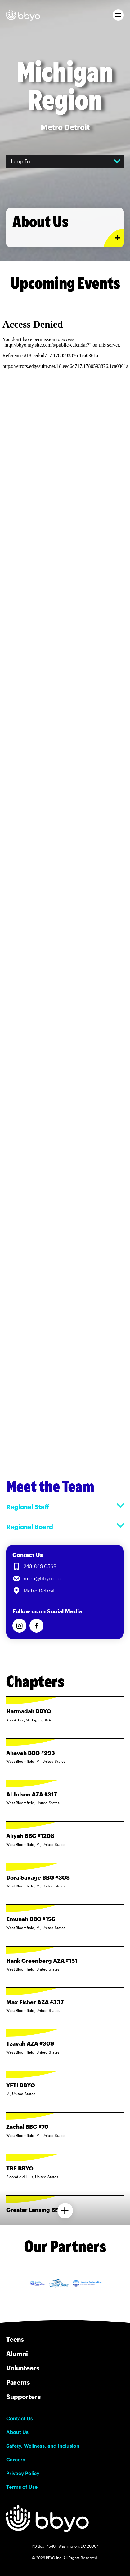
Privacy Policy (22, 2473)
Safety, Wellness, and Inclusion (42, 2446)
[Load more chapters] (65, 2210)
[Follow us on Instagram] (19, 1626)
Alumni (17, 2353)
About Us (17, 2432)
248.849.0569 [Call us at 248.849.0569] (40, 1566)
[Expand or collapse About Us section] (114, 237)
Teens (15, 2339)
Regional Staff (65, 1507)
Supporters (23, 2396)
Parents (18, 2382)
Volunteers (22, 2368)
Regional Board (65, 1526)
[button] (118, 15)
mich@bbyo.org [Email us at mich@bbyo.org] (42, 1578)
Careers (15, 2459)
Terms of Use (22, 2487)
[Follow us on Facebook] (36, 1626)
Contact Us (19, 2418)
